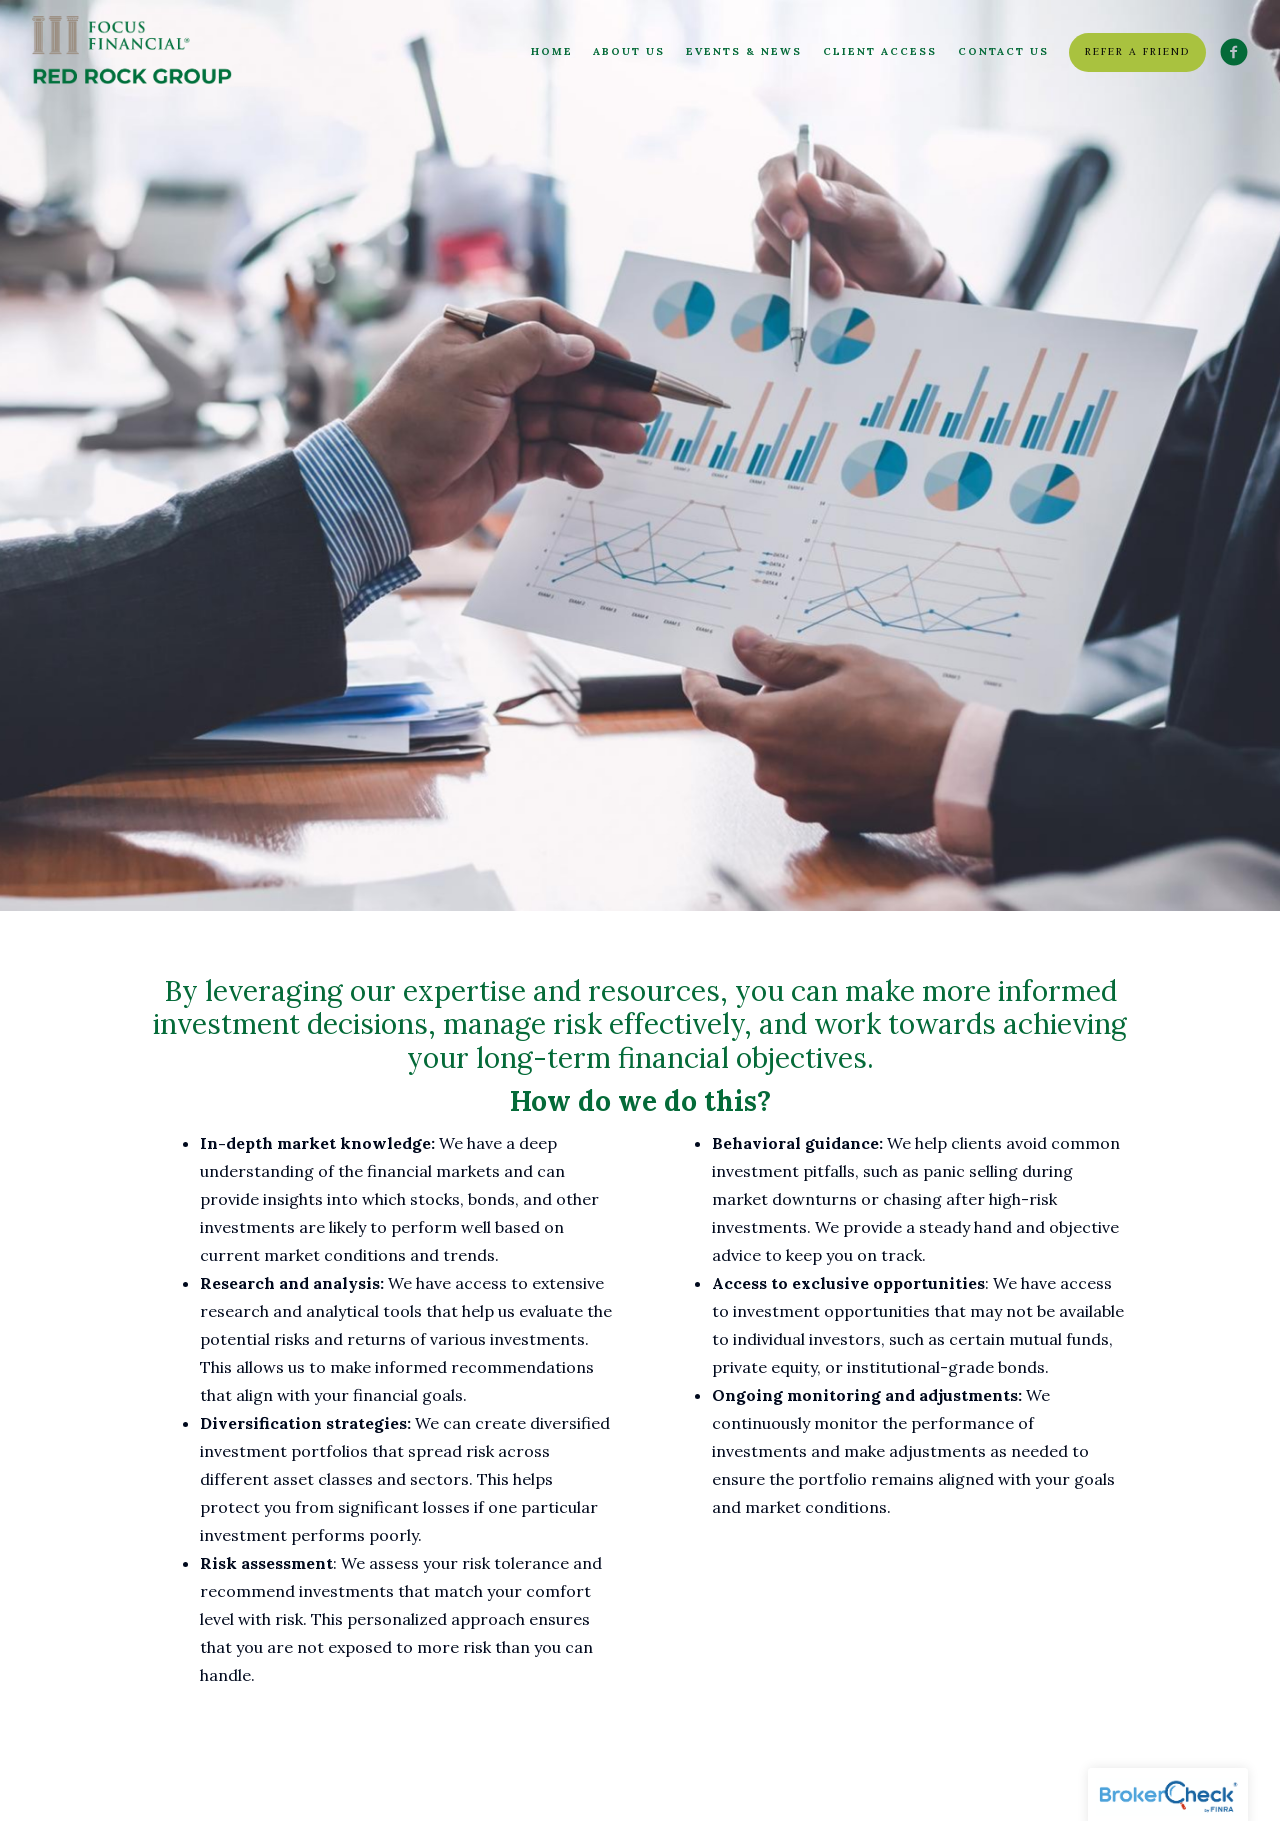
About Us (629, 51)
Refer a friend (1137, 51)
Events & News (744, 51)
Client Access (880, 51)
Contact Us (1003, 51)
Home (552, 51)
